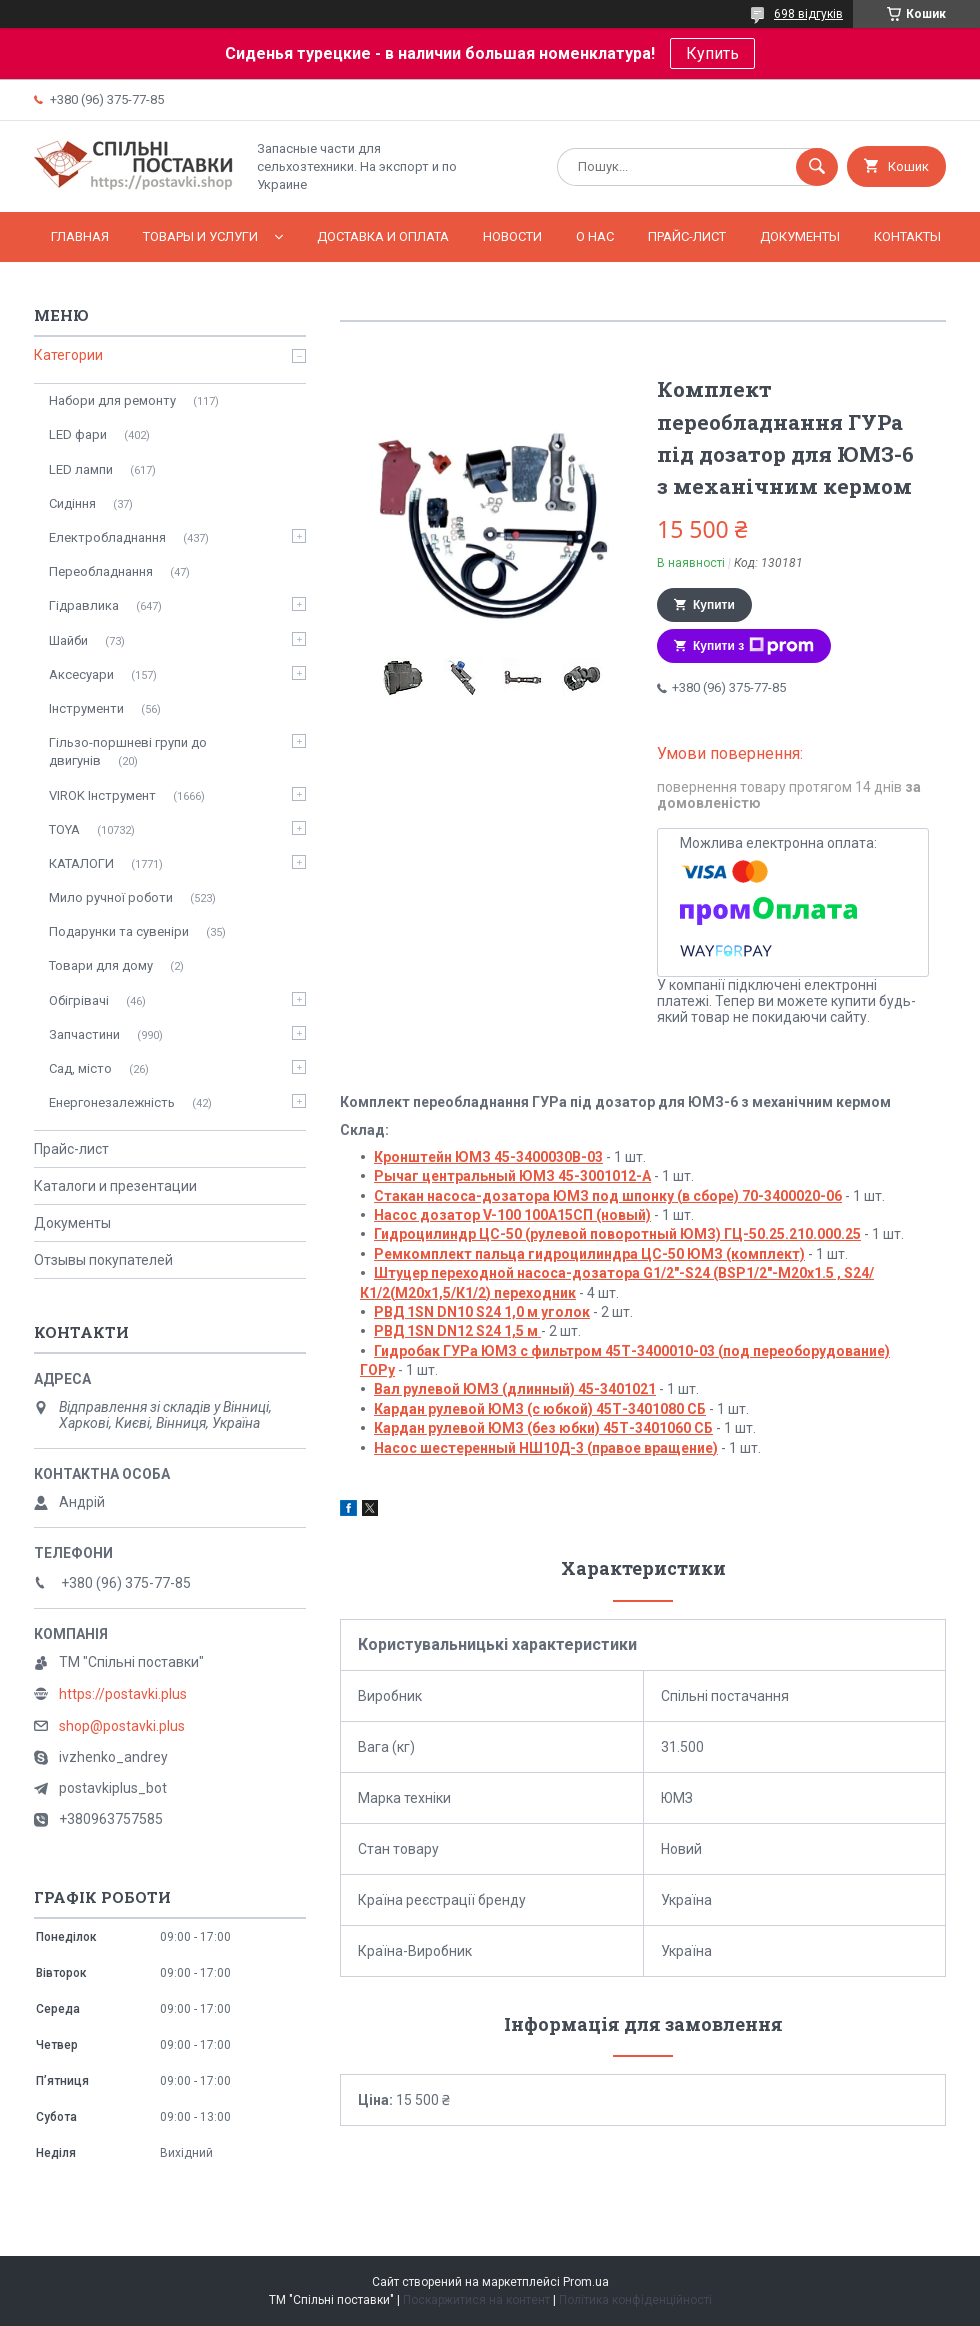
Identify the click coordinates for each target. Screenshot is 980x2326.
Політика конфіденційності (635, 2300)
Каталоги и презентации (115, 1186)
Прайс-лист (687, 236)
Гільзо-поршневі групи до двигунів (128, 751)
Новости (512, 236)
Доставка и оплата (383, 236)
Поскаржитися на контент (476, 2300)
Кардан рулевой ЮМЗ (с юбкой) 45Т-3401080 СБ (540, 1409)
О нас (595, 236)
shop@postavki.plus (122, 1726)
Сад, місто (80, 1068)
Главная (80, 236)
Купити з (753, 646)
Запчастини (84, 1034)
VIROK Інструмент (102, 795)
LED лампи (81, 469)
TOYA (64, 829)
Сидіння (72, 503)
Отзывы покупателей (103, 1260)
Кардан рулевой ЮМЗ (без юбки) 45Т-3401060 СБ (543, 1428)
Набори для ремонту (112, 400)
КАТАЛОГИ (81, 863)
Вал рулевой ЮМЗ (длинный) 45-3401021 (515, 1389)
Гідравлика (84, 605)
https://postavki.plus (123, 1694)
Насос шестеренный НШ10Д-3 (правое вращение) (546, 1448)
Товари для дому (101, 965)
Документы (800, 236)
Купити (714, 605)
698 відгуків (808, 14)
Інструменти (86, 708)
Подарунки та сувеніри (119, 931)
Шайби (68, 640)
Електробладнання (107, 537)
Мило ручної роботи (111, 897)
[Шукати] (817, 167)
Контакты (907, 236)
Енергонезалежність (112, 1102)
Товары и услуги (200, 236)
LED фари (78, 434)
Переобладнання (101, 571)
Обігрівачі (79, 1000)
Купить (712, 53)
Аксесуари (81, 674)
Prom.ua (586, 2282)
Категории (68, 355)
